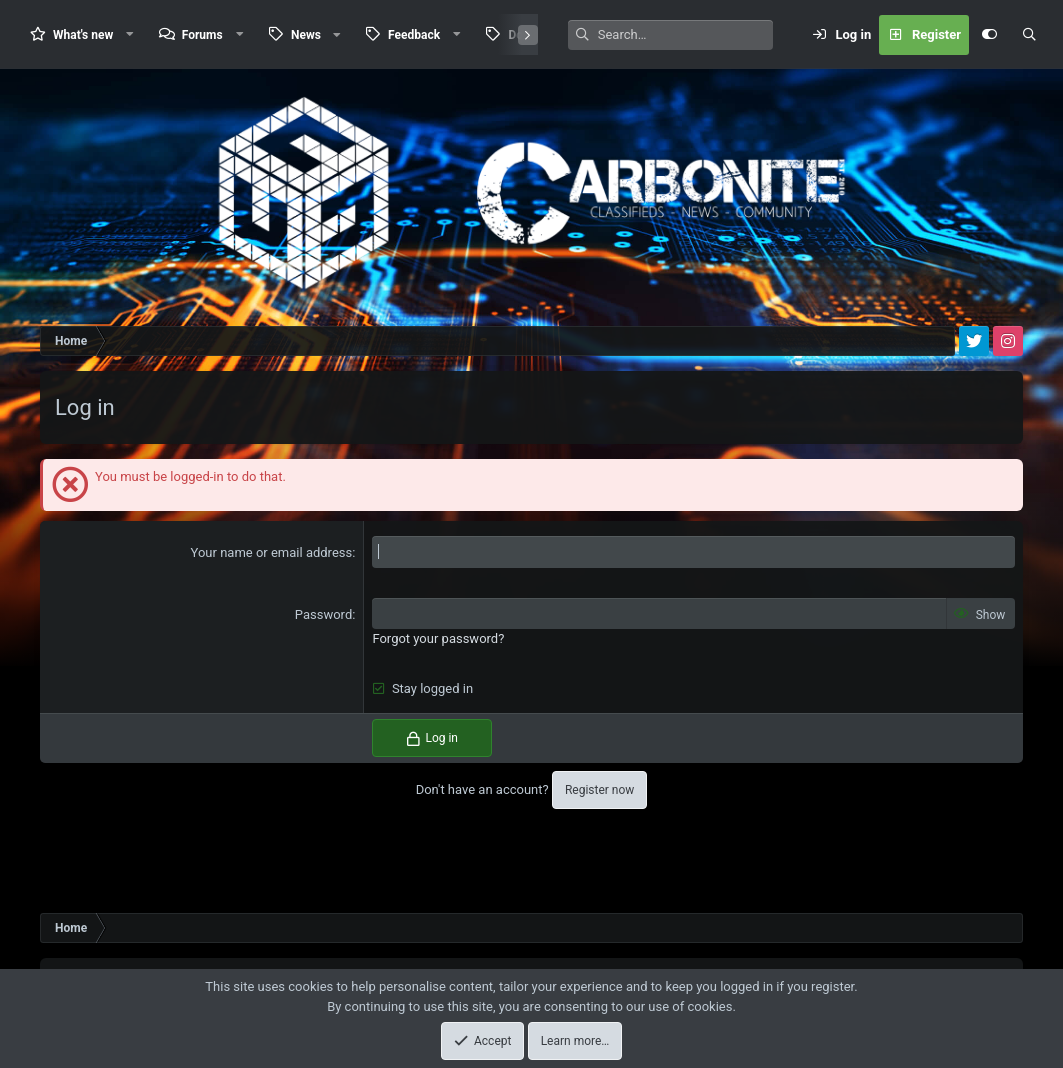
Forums (202, 35)
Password (323, 614)
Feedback (414, 35)
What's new (83, 35)
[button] (130, 34)
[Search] (685, 35)
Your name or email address (272, 552)
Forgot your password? (438, 638)
